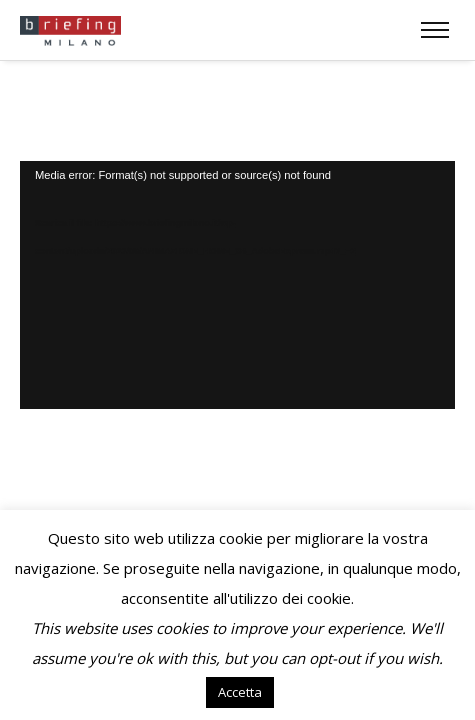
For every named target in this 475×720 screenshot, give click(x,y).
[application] (237, 285)
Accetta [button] (240, 692)
